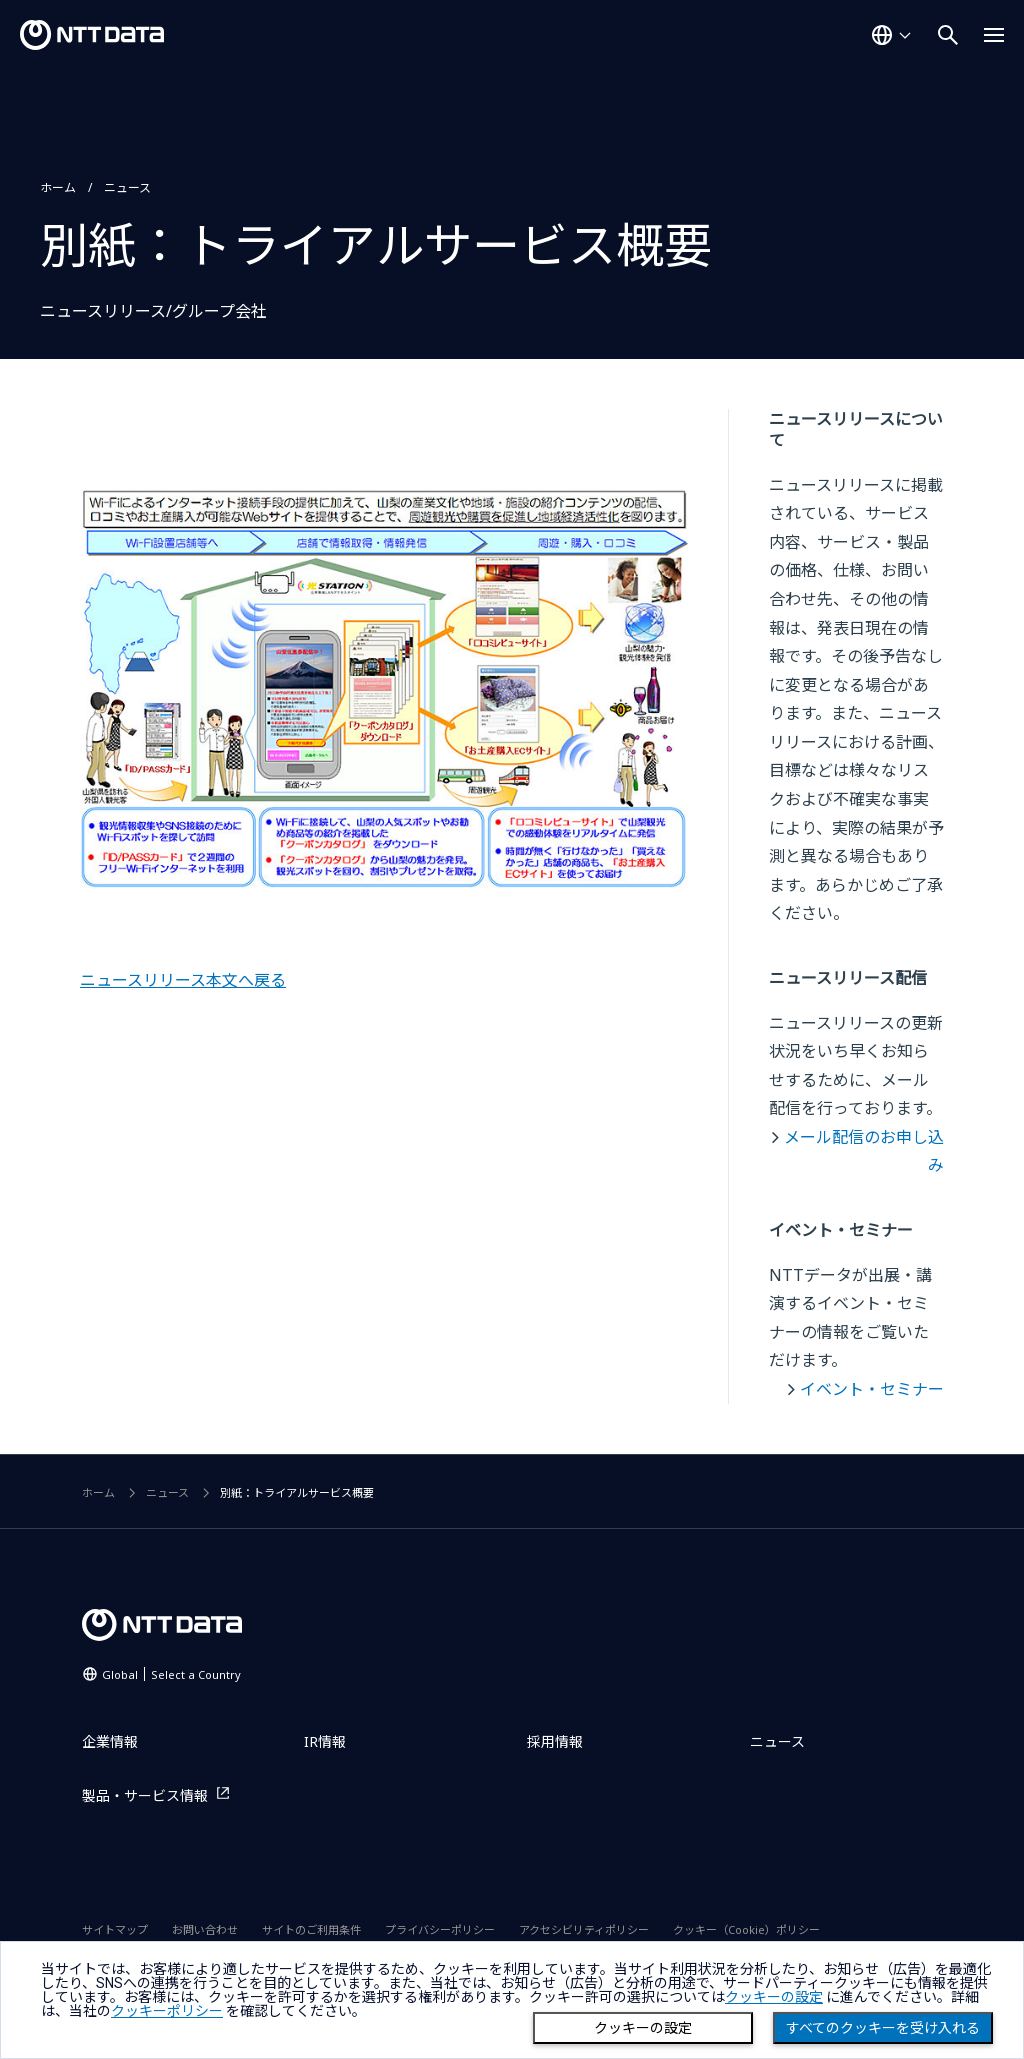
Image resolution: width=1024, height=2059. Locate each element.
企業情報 (110, 1741)
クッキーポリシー (167, 2011)
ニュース (127, 187)
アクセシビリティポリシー (584, 1929)
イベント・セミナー (872, 1389)
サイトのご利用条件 (311, 1929)
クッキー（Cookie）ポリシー (746, 1929)
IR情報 (325, 1741)
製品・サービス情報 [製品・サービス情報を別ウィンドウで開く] (145, 1795)
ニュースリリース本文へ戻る (183, 980)
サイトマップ (115, 1929)
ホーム (58, 187)
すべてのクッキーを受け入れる (883, 2028)
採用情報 (555, 1741)
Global (171, 1674)
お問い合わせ (205, 1929)
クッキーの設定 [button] (774, 1997)
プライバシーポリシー (440, 1929)
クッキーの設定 (643, 2028)
